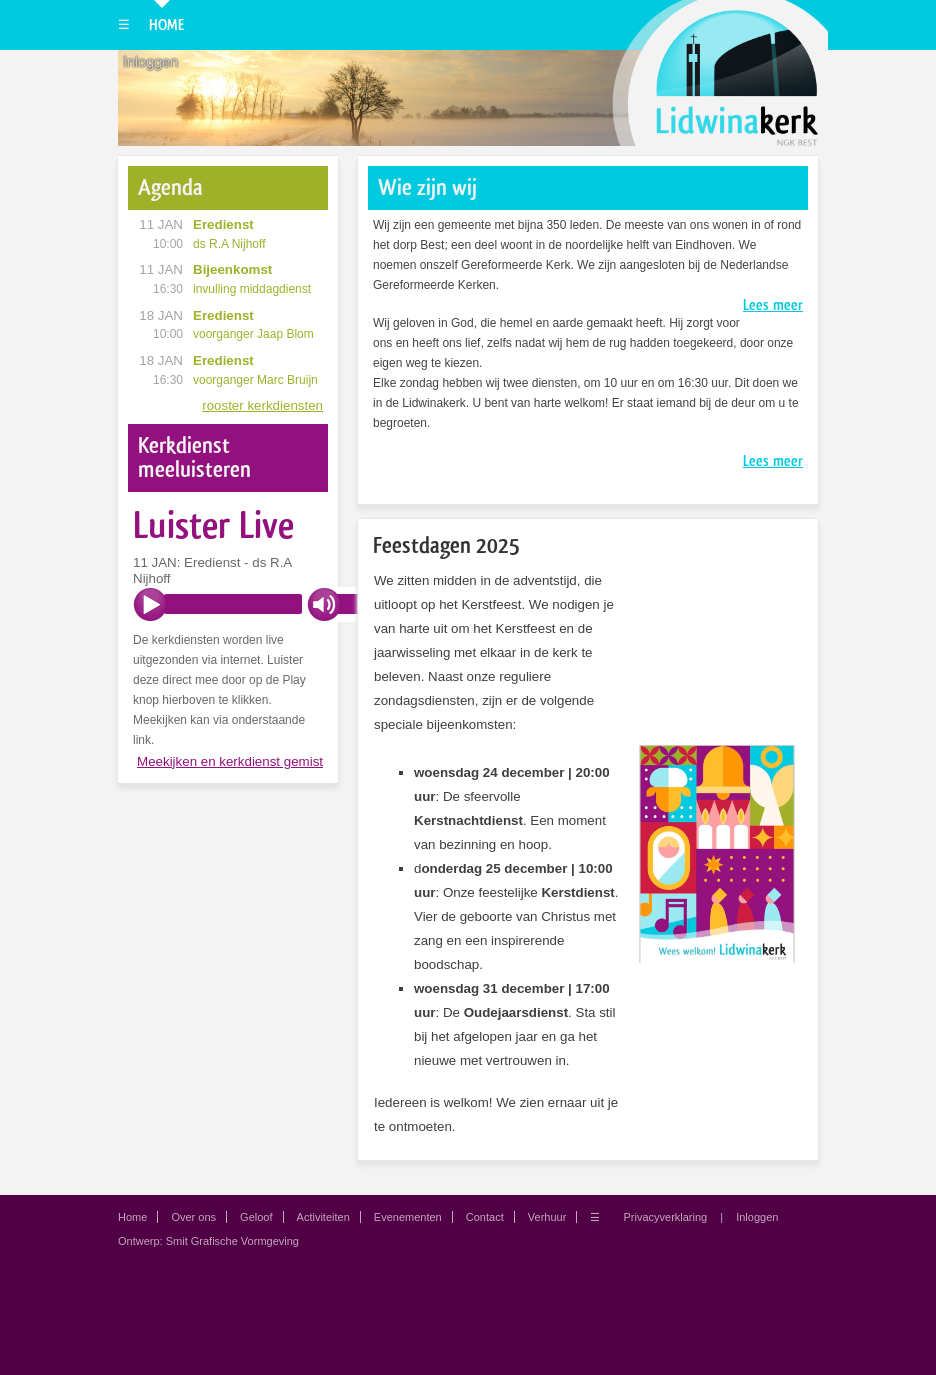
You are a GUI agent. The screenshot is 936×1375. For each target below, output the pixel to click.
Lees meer (773, 305)
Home (166, 25)
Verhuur (547, 1217)
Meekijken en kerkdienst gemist (230, 761)
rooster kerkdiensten (262, 405)
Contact (485, 1217)
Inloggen (150, 62)
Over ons (193, 1217)
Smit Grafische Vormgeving (232, 1241)
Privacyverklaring (665, 1217)
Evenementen (408, 1217)
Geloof (256, 1217)
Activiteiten (323, 1217)
